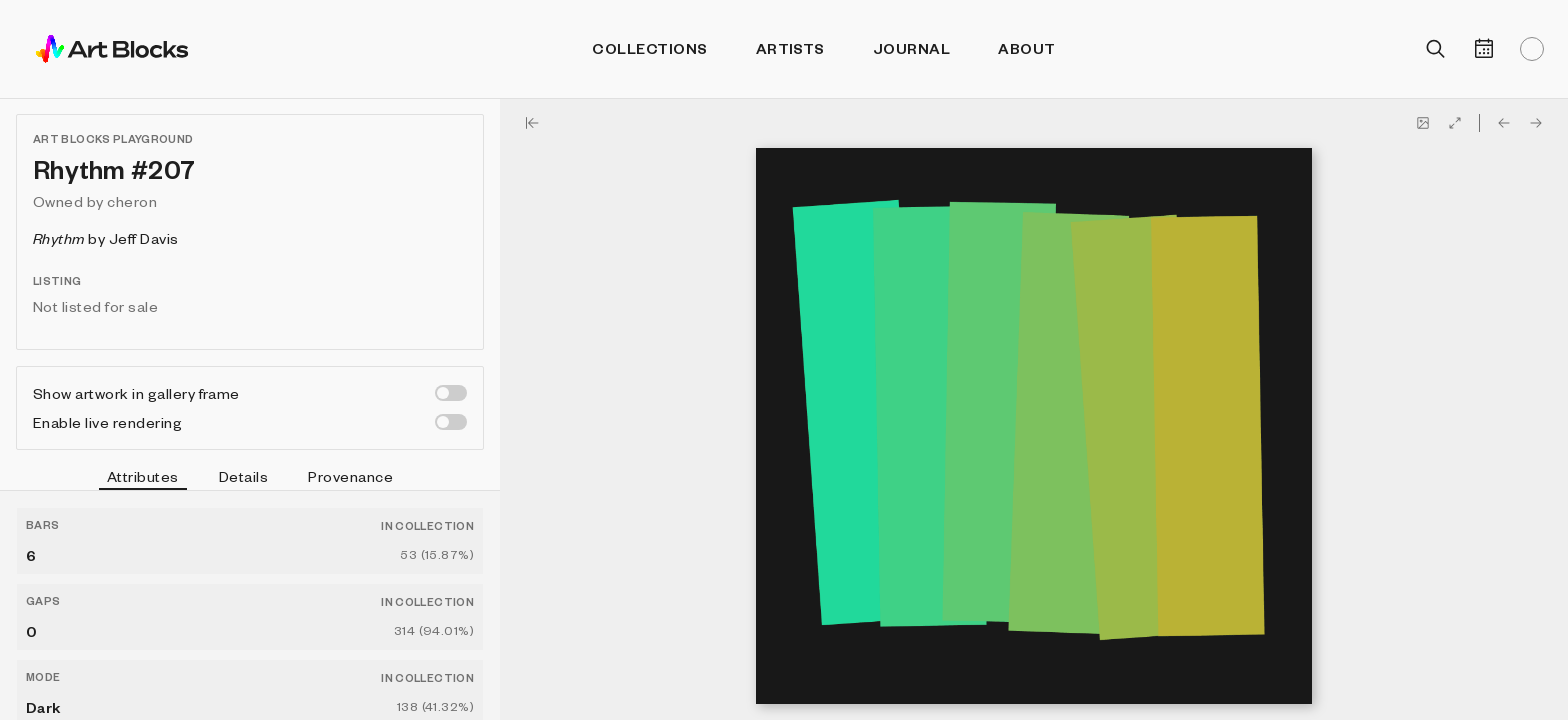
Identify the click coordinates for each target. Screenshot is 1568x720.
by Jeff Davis (106, 238)
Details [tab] (243, 476)
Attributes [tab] (143, 479)
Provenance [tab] (350, 476)
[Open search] (1436, 49)
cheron (132, 201)
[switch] (451, 393)
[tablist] (250, 479)
